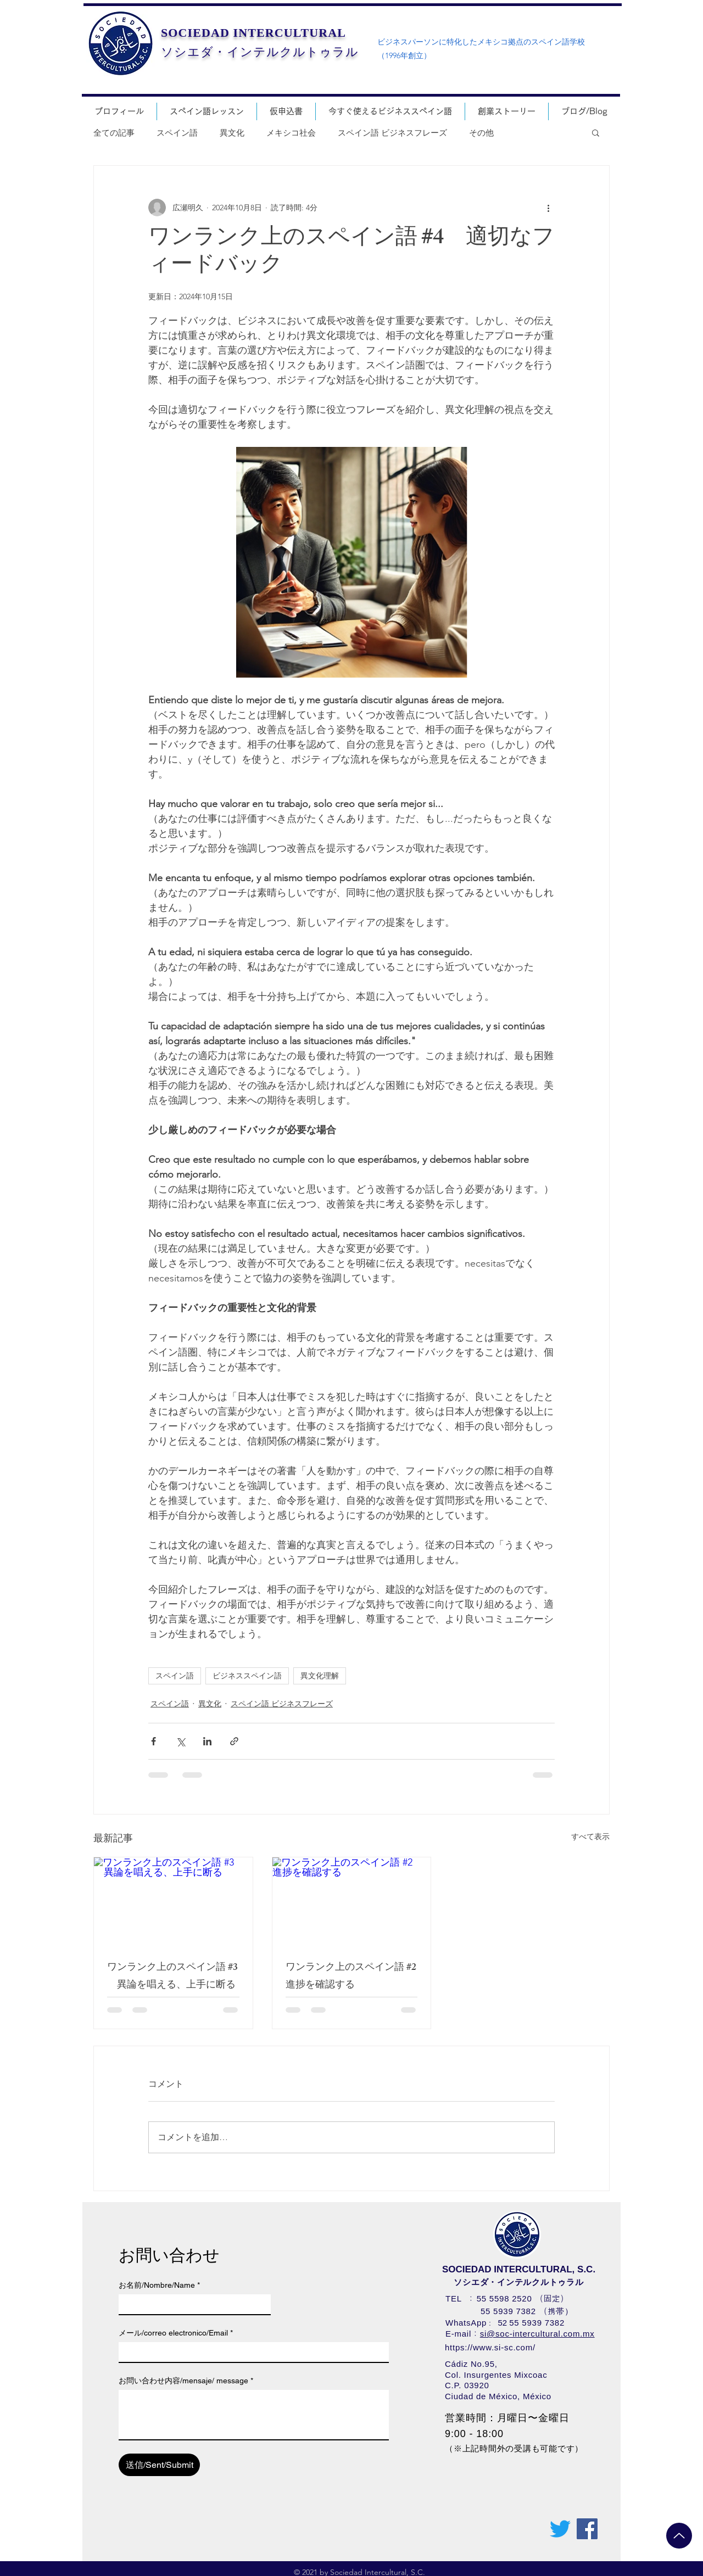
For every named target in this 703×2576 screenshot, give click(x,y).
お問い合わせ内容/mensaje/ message (186, 2380)
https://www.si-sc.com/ (490, 2347)
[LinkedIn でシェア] (207, 1741)
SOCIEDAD (195, 33)
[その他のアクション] (548, 207)
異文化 (232, 132)
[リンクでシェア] (234, 1741)
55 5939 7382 (508, 2311)
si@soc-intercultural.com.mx (537, 2333)
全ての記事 (114, 132)
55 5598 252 (502, 2298)
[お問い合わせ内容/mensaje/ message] (254, 2414)
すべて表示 (590, 1836)
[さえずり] (560, 2528)
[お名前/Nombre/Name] (191, 2304)
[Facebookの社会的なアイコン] (587, 2528)
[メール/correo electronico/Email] (250, 2352)
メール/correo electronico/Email (176, 2333)
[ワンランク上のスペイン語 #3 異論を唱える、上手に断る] (173, 1901)
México (537, 2396)
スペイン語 (177, 132)
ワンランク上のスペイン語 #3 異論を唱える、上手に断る (172, 1977)
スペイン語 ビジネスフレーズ (392, 132)
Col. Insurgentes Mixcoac (496, 2374)
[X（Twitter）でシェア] (180, 1741)
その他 (481, 132)
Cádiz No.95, (471, 2363)
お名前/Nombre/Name (159, 2285)
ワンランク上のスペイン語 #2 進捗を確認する (352, 1977)
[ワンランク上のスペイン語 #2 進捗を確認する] (351, 1901)
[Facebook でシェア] (153, 1741)
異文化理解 (319, 1676)
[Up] (679, 2536)
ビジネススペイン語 (247, 1676)
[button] (595, 132)
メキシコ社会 (291, 132)
